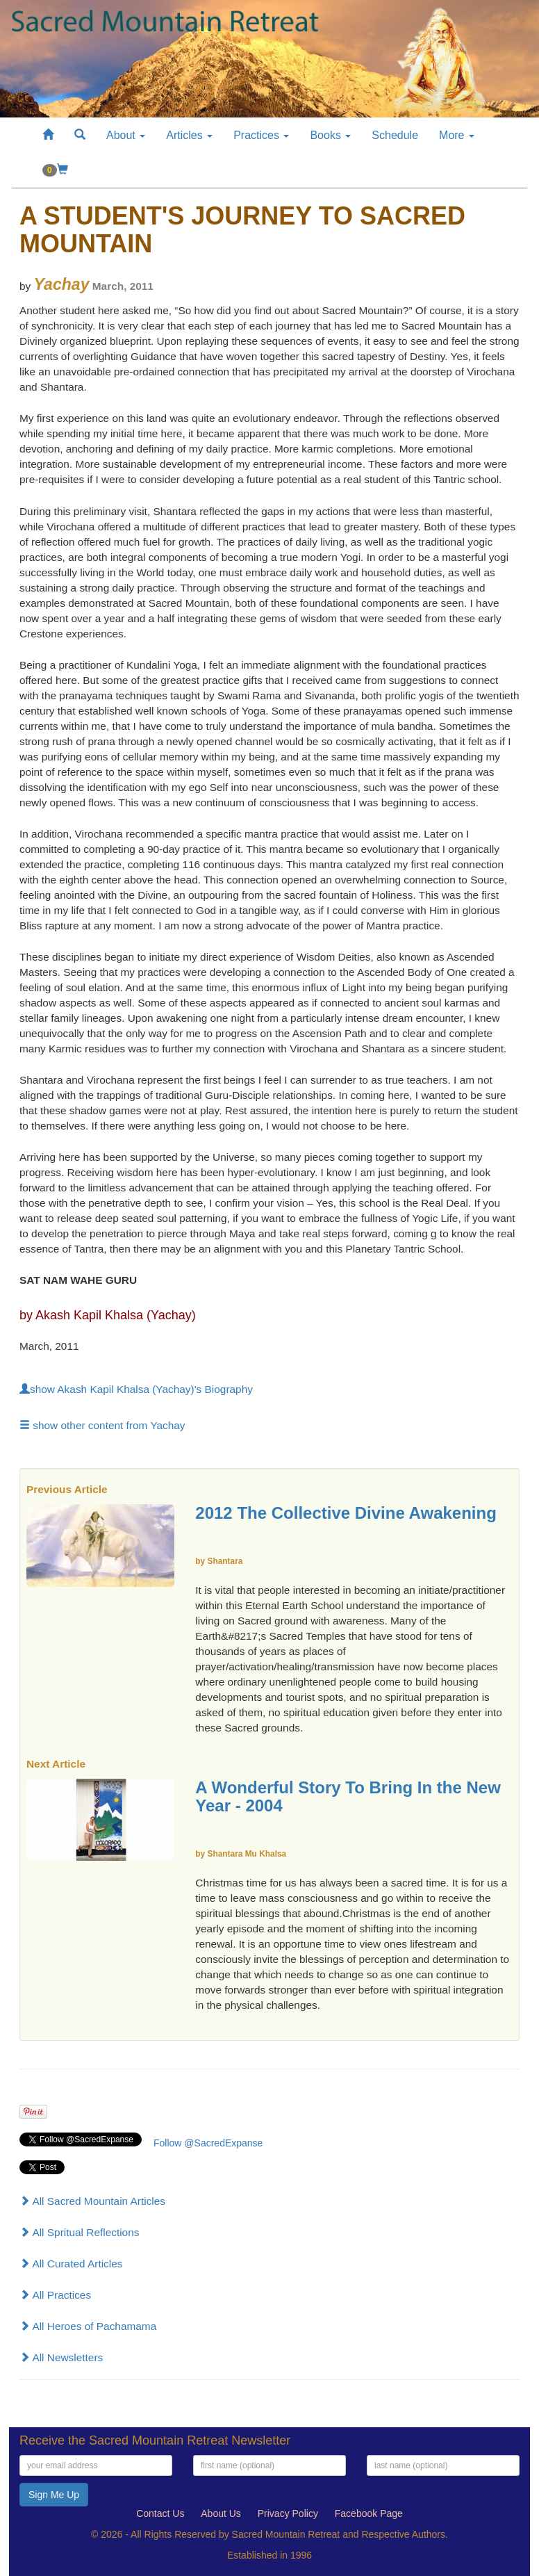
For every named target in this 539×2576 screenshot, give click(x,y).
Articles (189, 135)
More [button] (456, 135)
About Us (221, 2513)
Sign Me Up (53, 2494)
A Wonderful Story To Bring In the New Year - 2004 (348, 1796)
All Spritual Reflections (79, 2232)
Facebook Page (369, 2513)
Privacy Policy (288, 2513)
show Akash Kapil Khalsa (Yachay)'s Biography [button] (136, 1389)
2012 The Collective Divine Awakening (346, 1512)
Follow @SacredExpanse (208, 2143)
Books (330, 135)
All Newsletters (61, 2357)
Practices (261, 135)
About (125, 135)
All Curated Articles (70, 2263)
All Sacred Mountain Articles (92, 2201)
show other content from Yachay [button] (102, 1425)
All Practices (55, 2295)
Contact (160, 2513)
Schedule (395, 135)
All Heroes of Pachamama (87, 2326)
